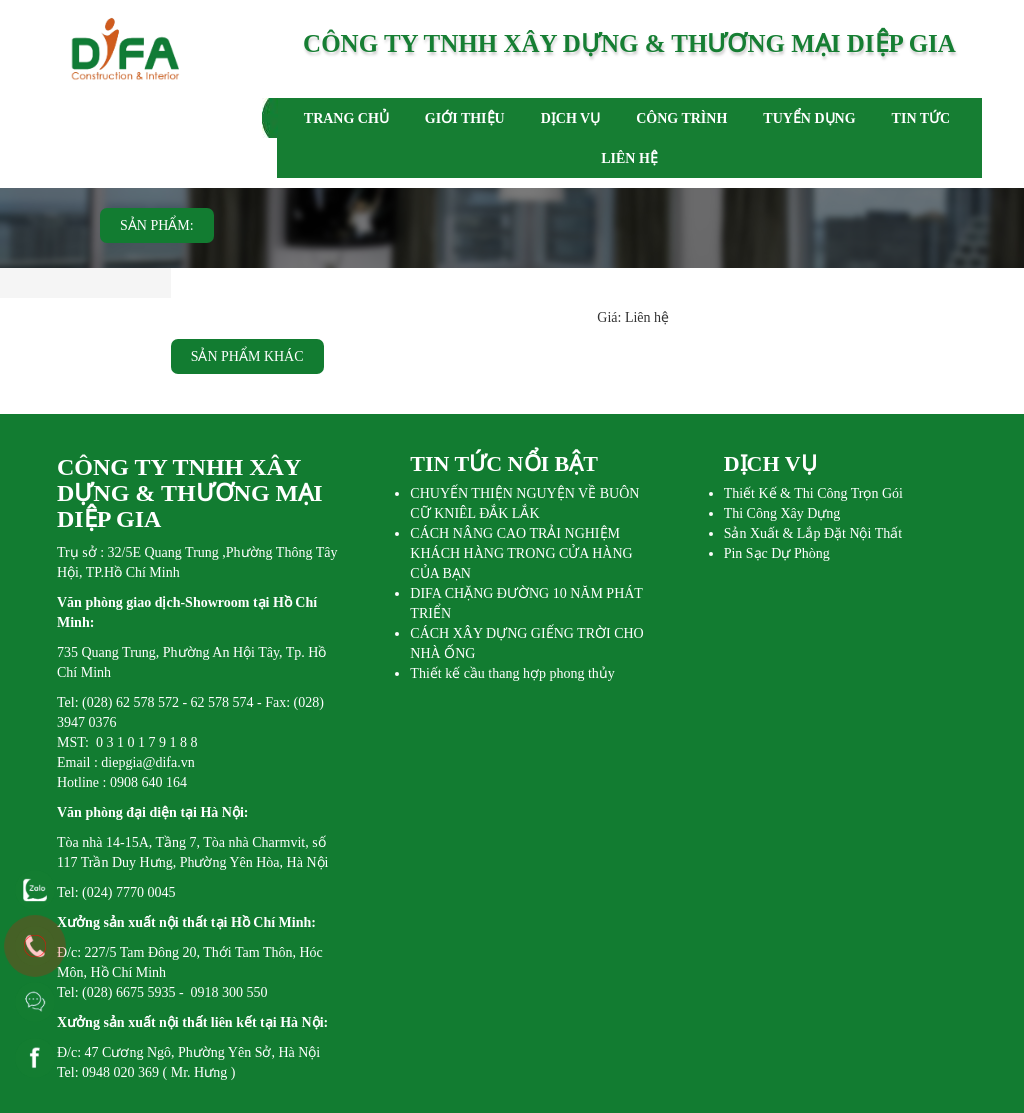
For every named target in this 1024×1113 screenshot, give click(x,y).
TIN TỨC (921, 118)
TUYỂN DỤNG (809, 118)
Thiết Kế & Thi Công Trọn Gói (813, 493)
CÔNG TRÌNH (681, 118)
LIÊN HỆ (629, 158)
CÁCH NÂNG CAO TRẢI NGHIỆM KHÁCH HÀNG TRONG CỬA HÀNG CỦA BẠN (521, 553)
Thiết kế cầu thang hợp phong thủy (512, 673)
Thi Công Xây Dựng (782, 513)
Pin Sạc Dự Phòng (777, 553)
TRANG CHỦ (346, 118)
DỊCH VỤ (570, 118)
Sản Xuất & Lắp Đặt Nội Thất (813, 533)
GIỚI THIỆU (465, 118)
